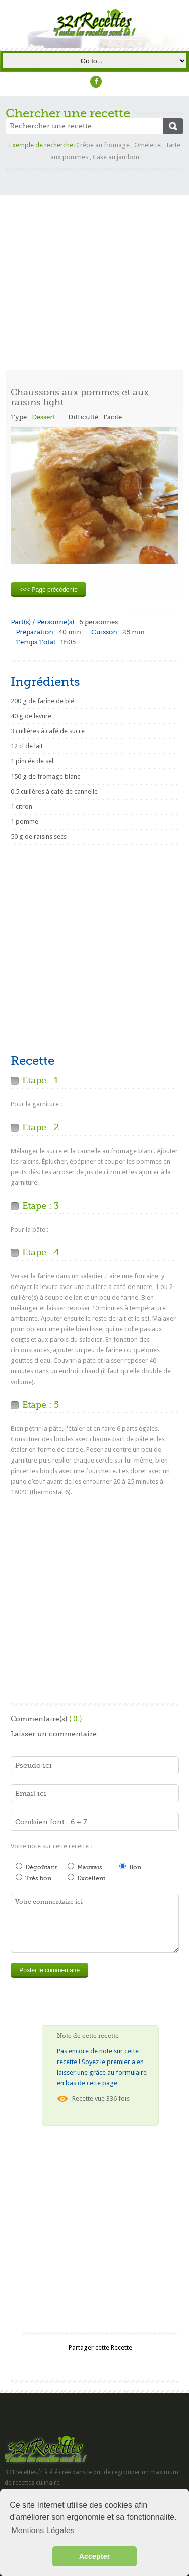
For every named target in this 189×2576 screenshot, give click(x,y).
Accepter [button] (94, 2556)
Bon (130, 1867)
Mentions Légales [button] (42, 2530)
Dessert (43, 417)
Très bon (33, 1878)
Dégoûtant (36, 1867)
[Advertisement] (94, 265)
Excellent (86, 1878)
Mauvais (85, 1867)
